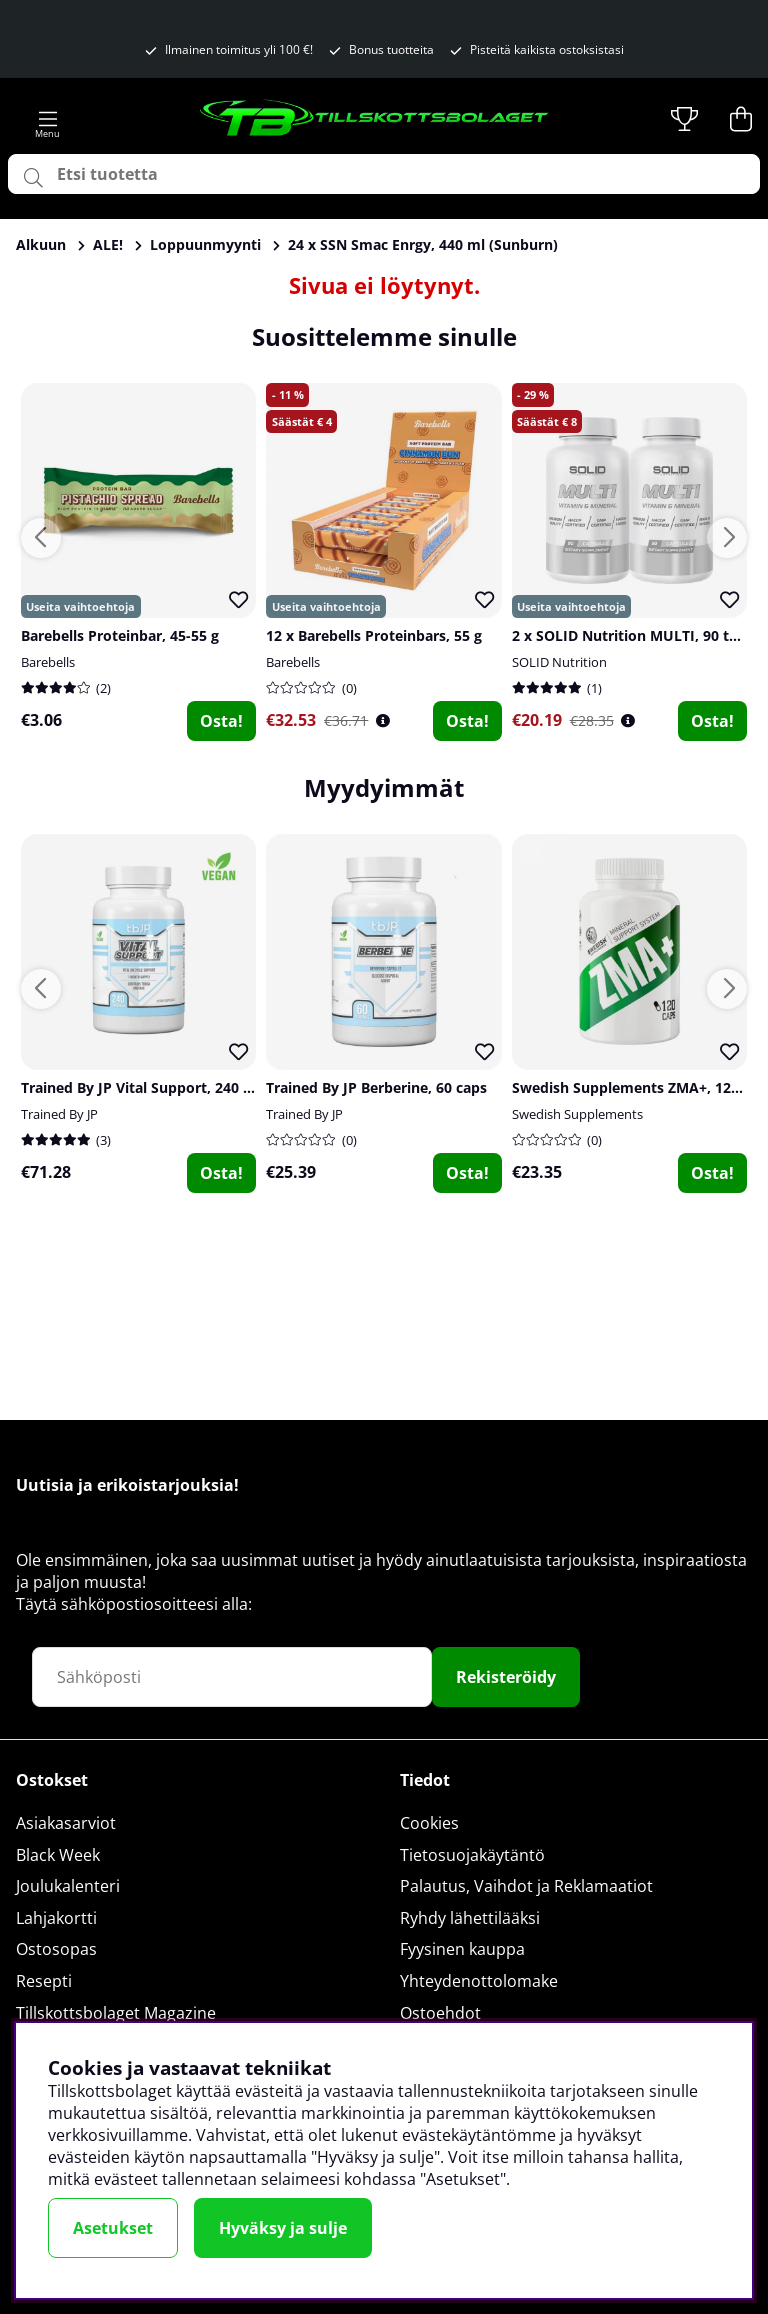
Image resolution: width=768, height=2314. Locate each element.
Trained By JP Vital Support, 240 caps (147, 1087)
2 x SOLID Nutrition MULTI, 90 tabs (632, 635)
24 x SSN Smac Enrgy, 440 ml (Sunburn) (423, 244)
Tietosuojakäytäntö (472, 1855)
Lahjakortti (56, 1918)
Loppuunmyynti (205, 244)
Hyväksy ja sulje (283, 2228)
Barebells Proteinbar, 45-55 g (120, 635)
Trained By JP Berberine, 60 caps (376, 1087)
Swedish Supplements (577, 1114)
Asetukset (113, 2228)
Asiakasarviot (66, 1823)
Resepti (44, 1981)
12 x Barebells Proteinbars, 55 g (374, 635)
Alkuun (41, 244)
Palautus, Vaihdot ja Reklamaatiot (526, 1886)
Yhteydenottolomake (479, 1981)
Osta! (221, 721)
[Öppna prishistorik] (383, 720)
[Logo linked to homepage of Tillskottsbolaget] (375, 119)
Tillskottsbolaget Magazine (116, 2013)
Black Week (58, 1855)
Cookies (429, 1823)
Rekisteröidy (506, 1677)
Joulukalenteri (68, 1886)
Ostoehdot (440, 2013)
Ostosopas (56, 1949)
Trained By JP (59, 1114)
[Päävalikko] (48, 119)
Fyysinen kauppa (462, 1949)
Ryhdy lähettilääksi (470, 1918)
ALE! (108, 244)
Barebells (48, 662)
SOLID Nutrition (559, 662)
